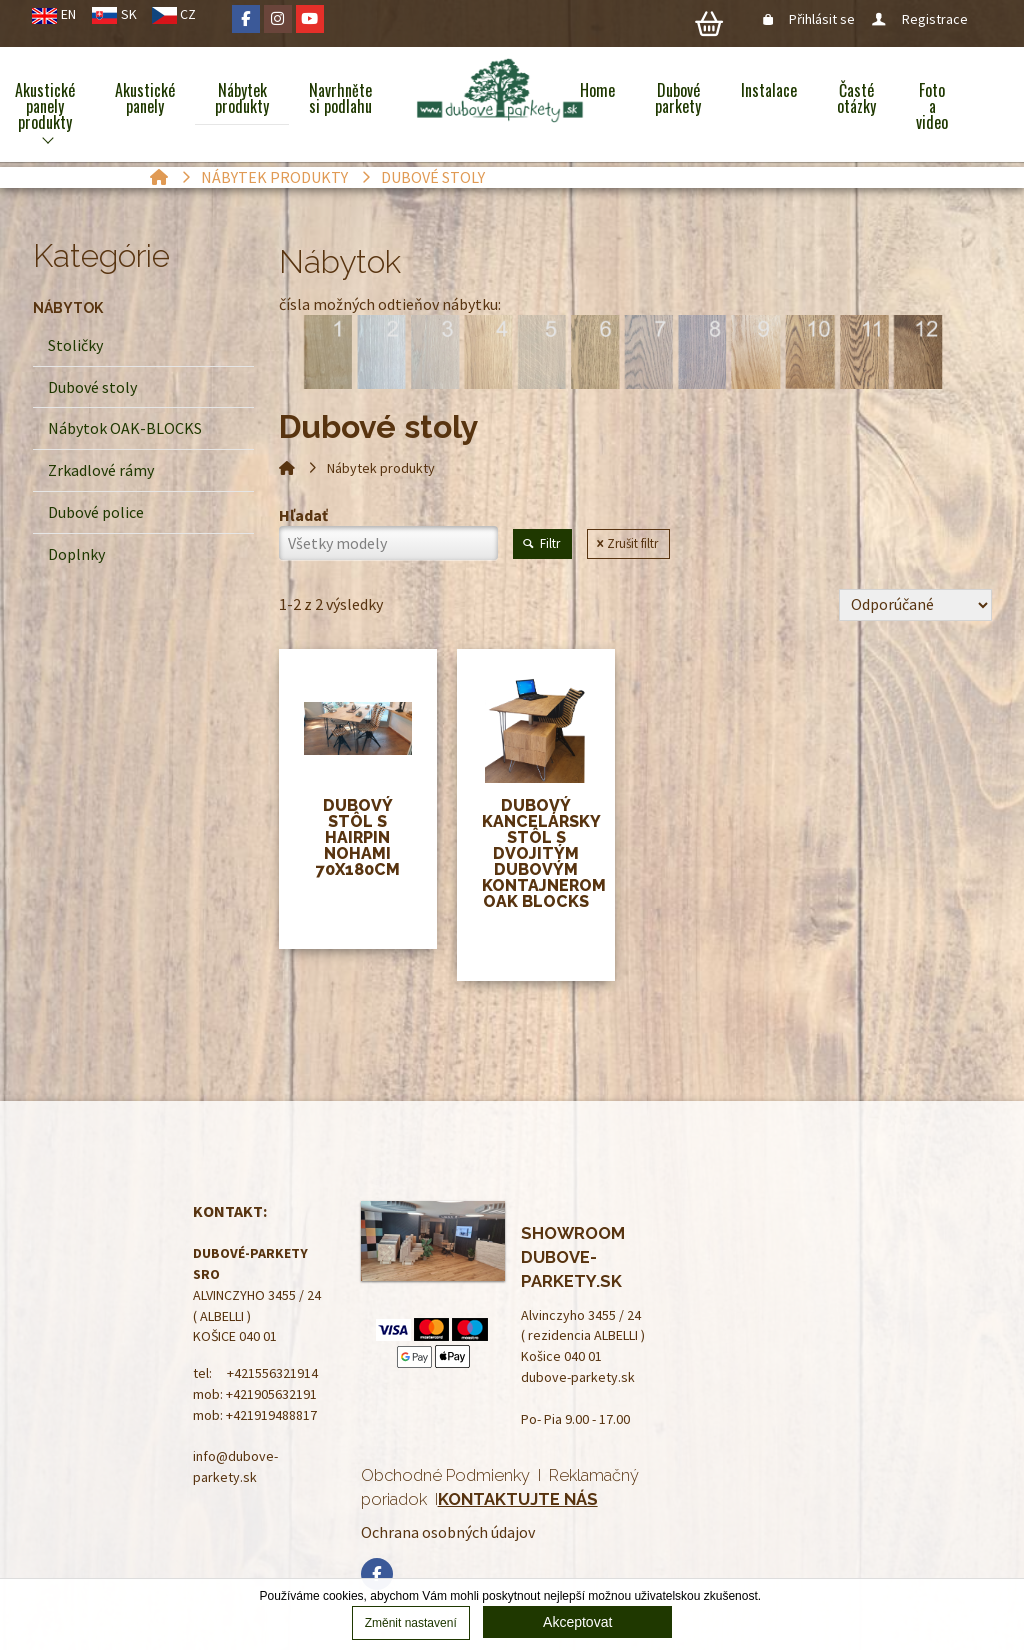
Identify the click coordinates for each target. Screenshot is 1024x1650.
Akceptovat (577, 1622)
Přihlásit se (811, 19)
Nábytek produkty (274, 177)
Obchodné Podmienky (445, 1475)
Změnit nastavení (411, 1623)
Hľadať (303, 515)
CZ (188, 14)
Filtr (542, 543)
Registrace (921, 19)
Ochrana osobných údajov (448, 1532)
